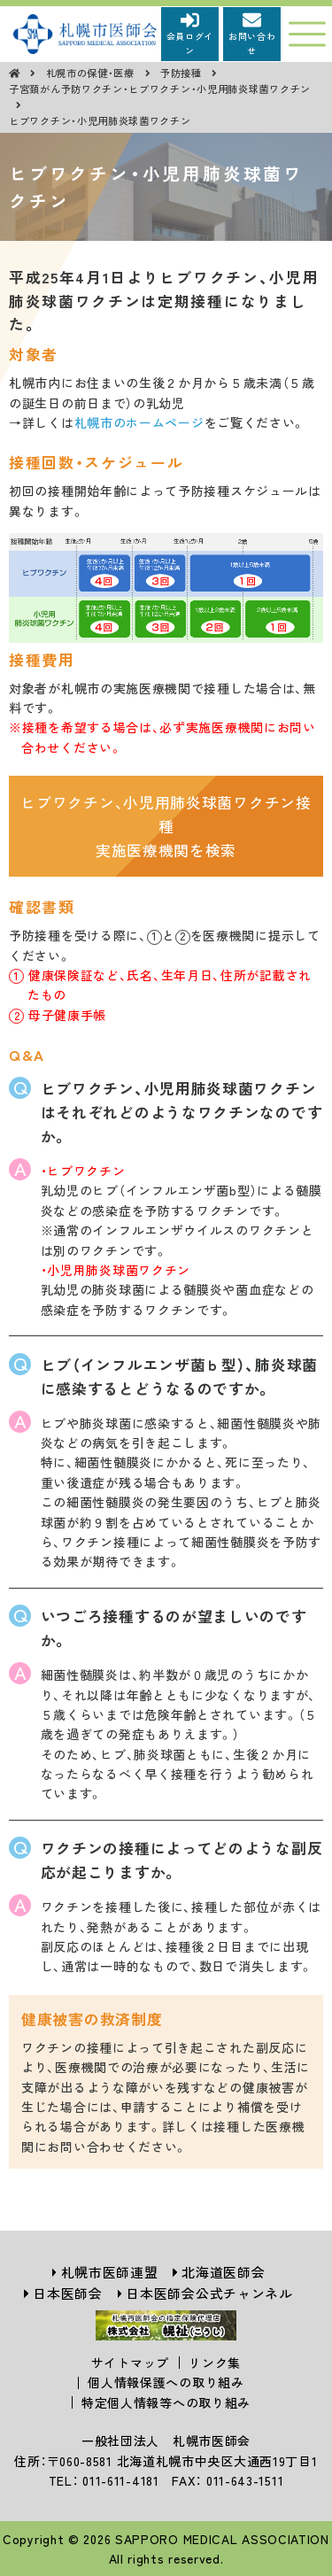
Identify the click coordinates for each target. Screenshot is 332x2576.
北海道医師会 (223, 2272)
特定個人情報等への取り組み (166, 2402)
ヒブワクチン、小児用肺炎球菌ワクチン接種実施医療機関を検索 (165, 826)
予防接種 (182, 73)
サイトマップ (130, 2362)
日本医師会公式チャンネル (209, 2293)
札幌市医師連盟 (109, 2272)
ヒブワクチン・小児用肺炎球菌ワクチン (100, 120)
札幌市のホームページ (139, 422)
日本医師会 (68, 2293)
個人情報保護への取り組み (165, 2382)
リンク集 (215, 2362)
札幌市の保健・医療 (92, 73)
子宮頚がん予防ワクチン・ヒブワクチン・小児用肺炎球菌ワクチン (160, 88)
